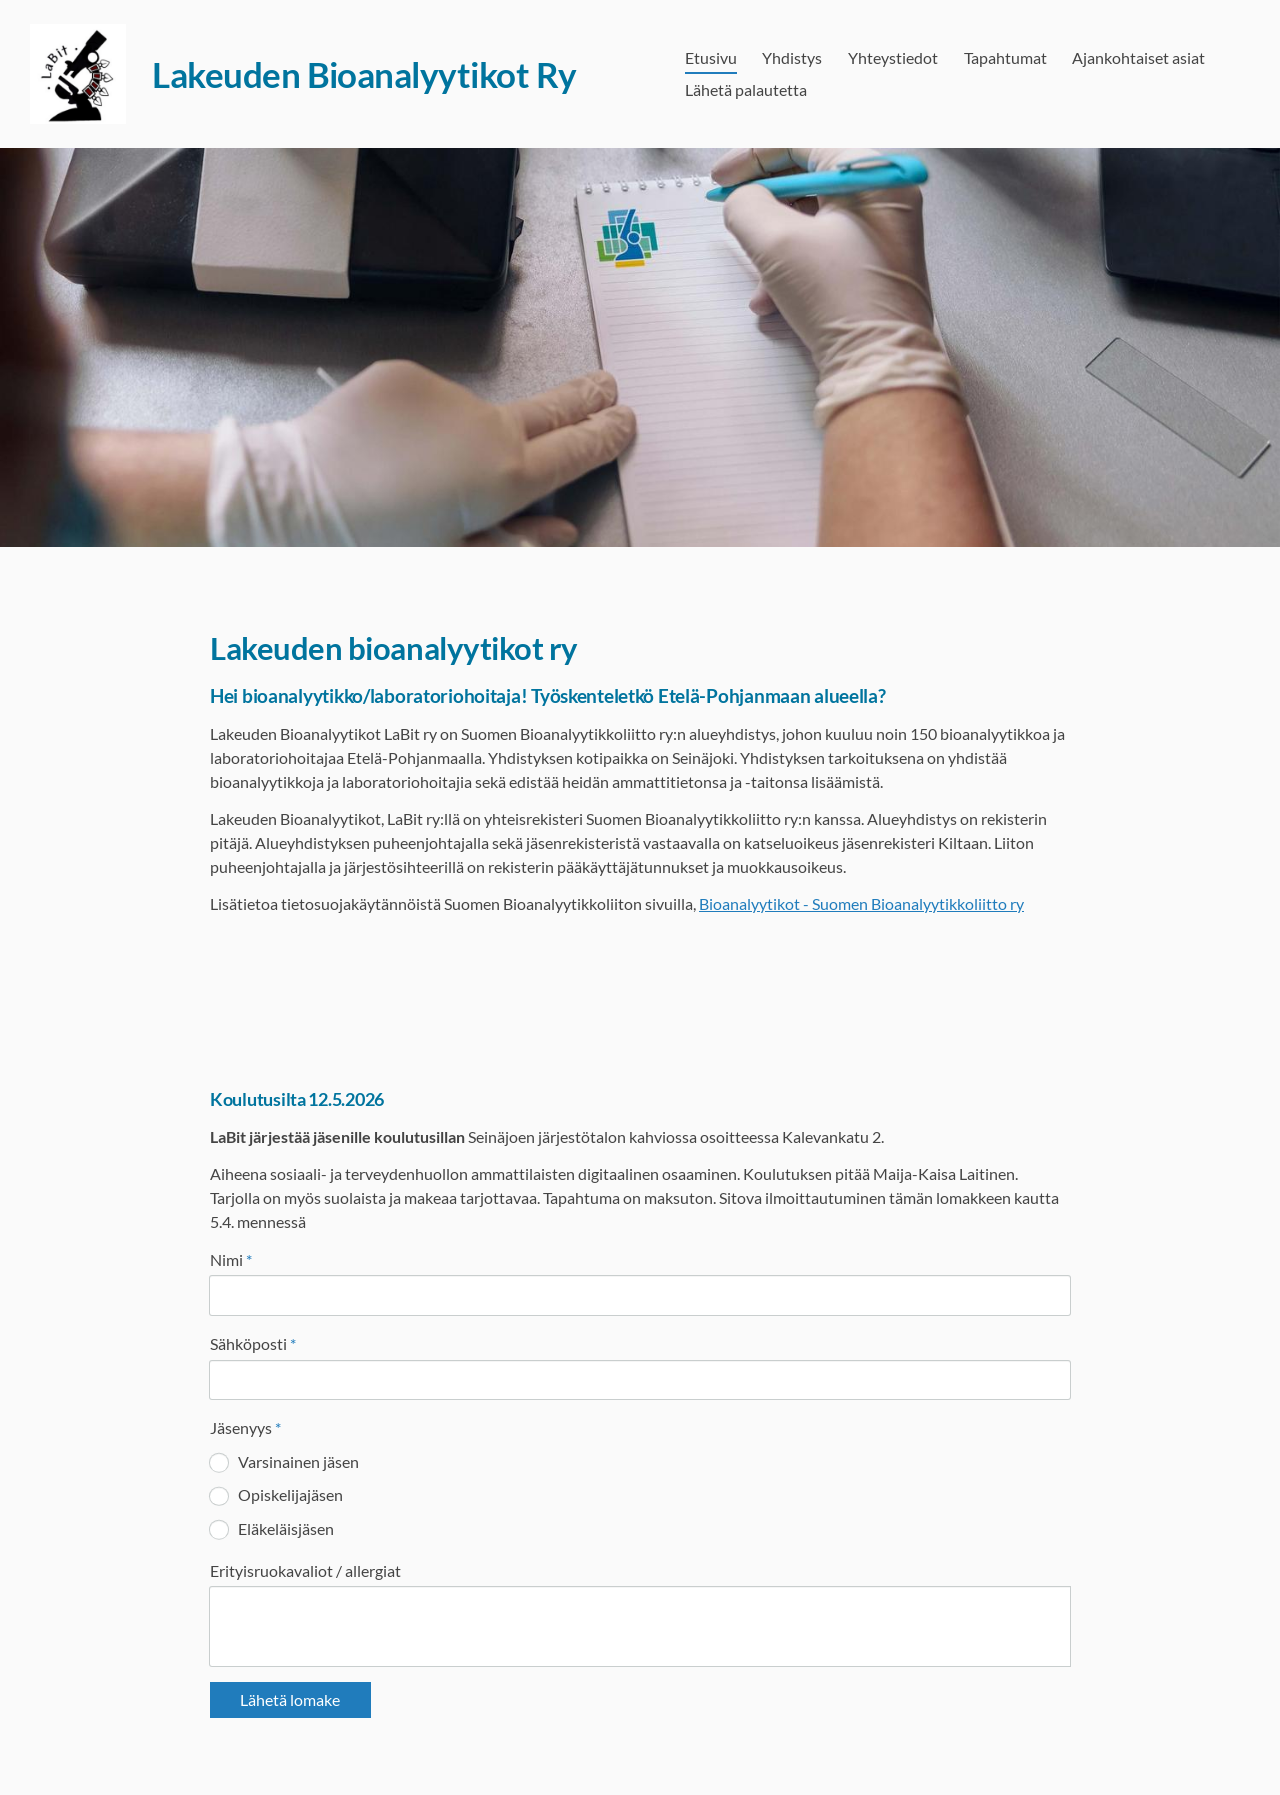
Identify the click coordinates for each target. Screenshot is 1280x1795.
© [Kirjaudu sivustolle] (218, 1737)
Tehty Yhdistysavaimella (1005, 1738)
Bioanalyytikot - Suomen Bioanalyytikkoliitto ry (861, 903)
